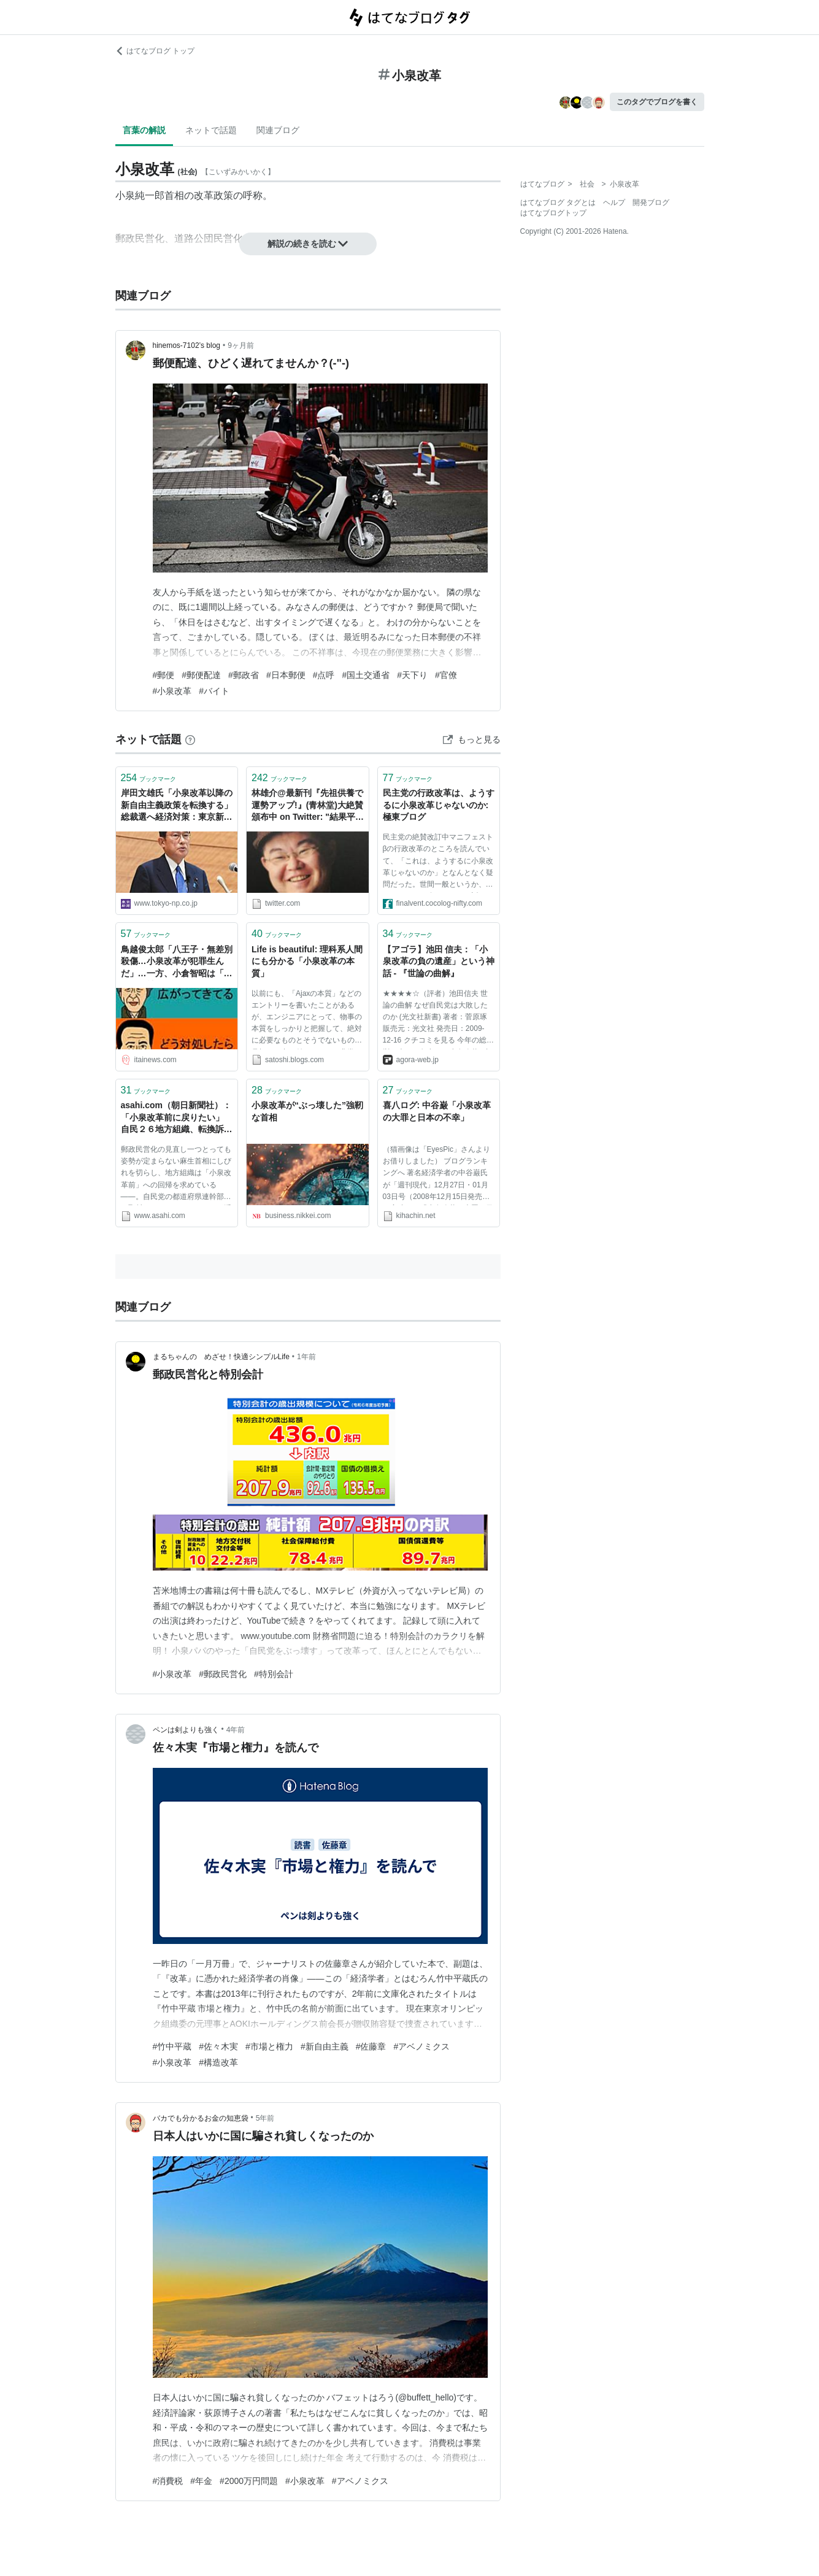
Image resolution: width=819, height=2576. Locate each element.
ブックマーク (149, 778)
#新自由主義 (324, 2046)
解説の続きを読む (307, 244)
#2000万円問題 (249, 2481)
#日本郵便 (286, 675)
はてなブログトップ (553, 213)
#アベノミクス (421, 2046)
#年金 (201, 2481)
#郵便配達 (201, 675)
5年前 (265, 2118)
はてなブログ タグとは (558, 202)
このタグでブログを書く (657, 102)
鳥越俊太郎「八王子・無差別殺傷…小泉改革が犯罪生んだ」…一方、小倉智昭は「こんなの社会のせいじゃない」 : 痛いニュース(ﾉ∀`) (177, 962)
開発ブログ (651, 202)
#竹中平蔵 (172, 2046)
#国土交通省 (366, 675)
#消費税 (168, 2481)
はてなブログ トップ (154, 51)
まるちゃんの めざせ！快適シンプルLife (221, 1356)
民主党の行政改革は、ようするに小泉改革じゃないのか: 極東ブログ (438, 805)
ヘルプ (614, 202)
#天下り (412, 675)
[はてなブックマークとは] (190, 739)
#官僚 (446, 675)
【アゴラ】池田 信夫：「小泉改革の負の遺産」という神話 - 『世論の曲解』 (438, 961)
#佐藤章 (371, 2046)
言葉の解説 (144, 130)
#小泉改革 (172, 691)
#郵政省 (243, 675)
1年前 (306, 1356)
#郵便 (164, 675)
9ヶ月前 (241, 345)
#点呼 (324, 675)
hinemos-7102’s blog (187, 345)
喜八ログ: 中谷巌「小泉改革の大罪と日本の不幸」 (437, 1111)
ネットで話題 (211, 130)
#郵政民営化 (223, 1674)
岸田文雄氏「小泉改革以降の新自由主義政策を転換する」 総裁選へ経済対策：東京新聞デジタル (177, 806)
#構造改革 (218, 2062)
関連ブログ (277, 130)
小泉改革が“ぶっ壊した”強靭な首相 (307, 1111)
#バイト (214, 691)
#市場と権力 (269, 2046)
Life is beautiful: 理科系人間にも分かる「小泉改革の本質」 (307, 961)
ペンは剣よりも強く (186, 1730)
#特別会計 (273, 1674)
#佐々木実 (218, 2046)
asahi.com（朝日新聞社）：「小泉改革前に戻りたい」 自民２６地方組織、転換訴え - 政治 (177, 1118)
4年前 (235, 1730)
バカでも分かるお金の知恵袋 (200, 2118)
